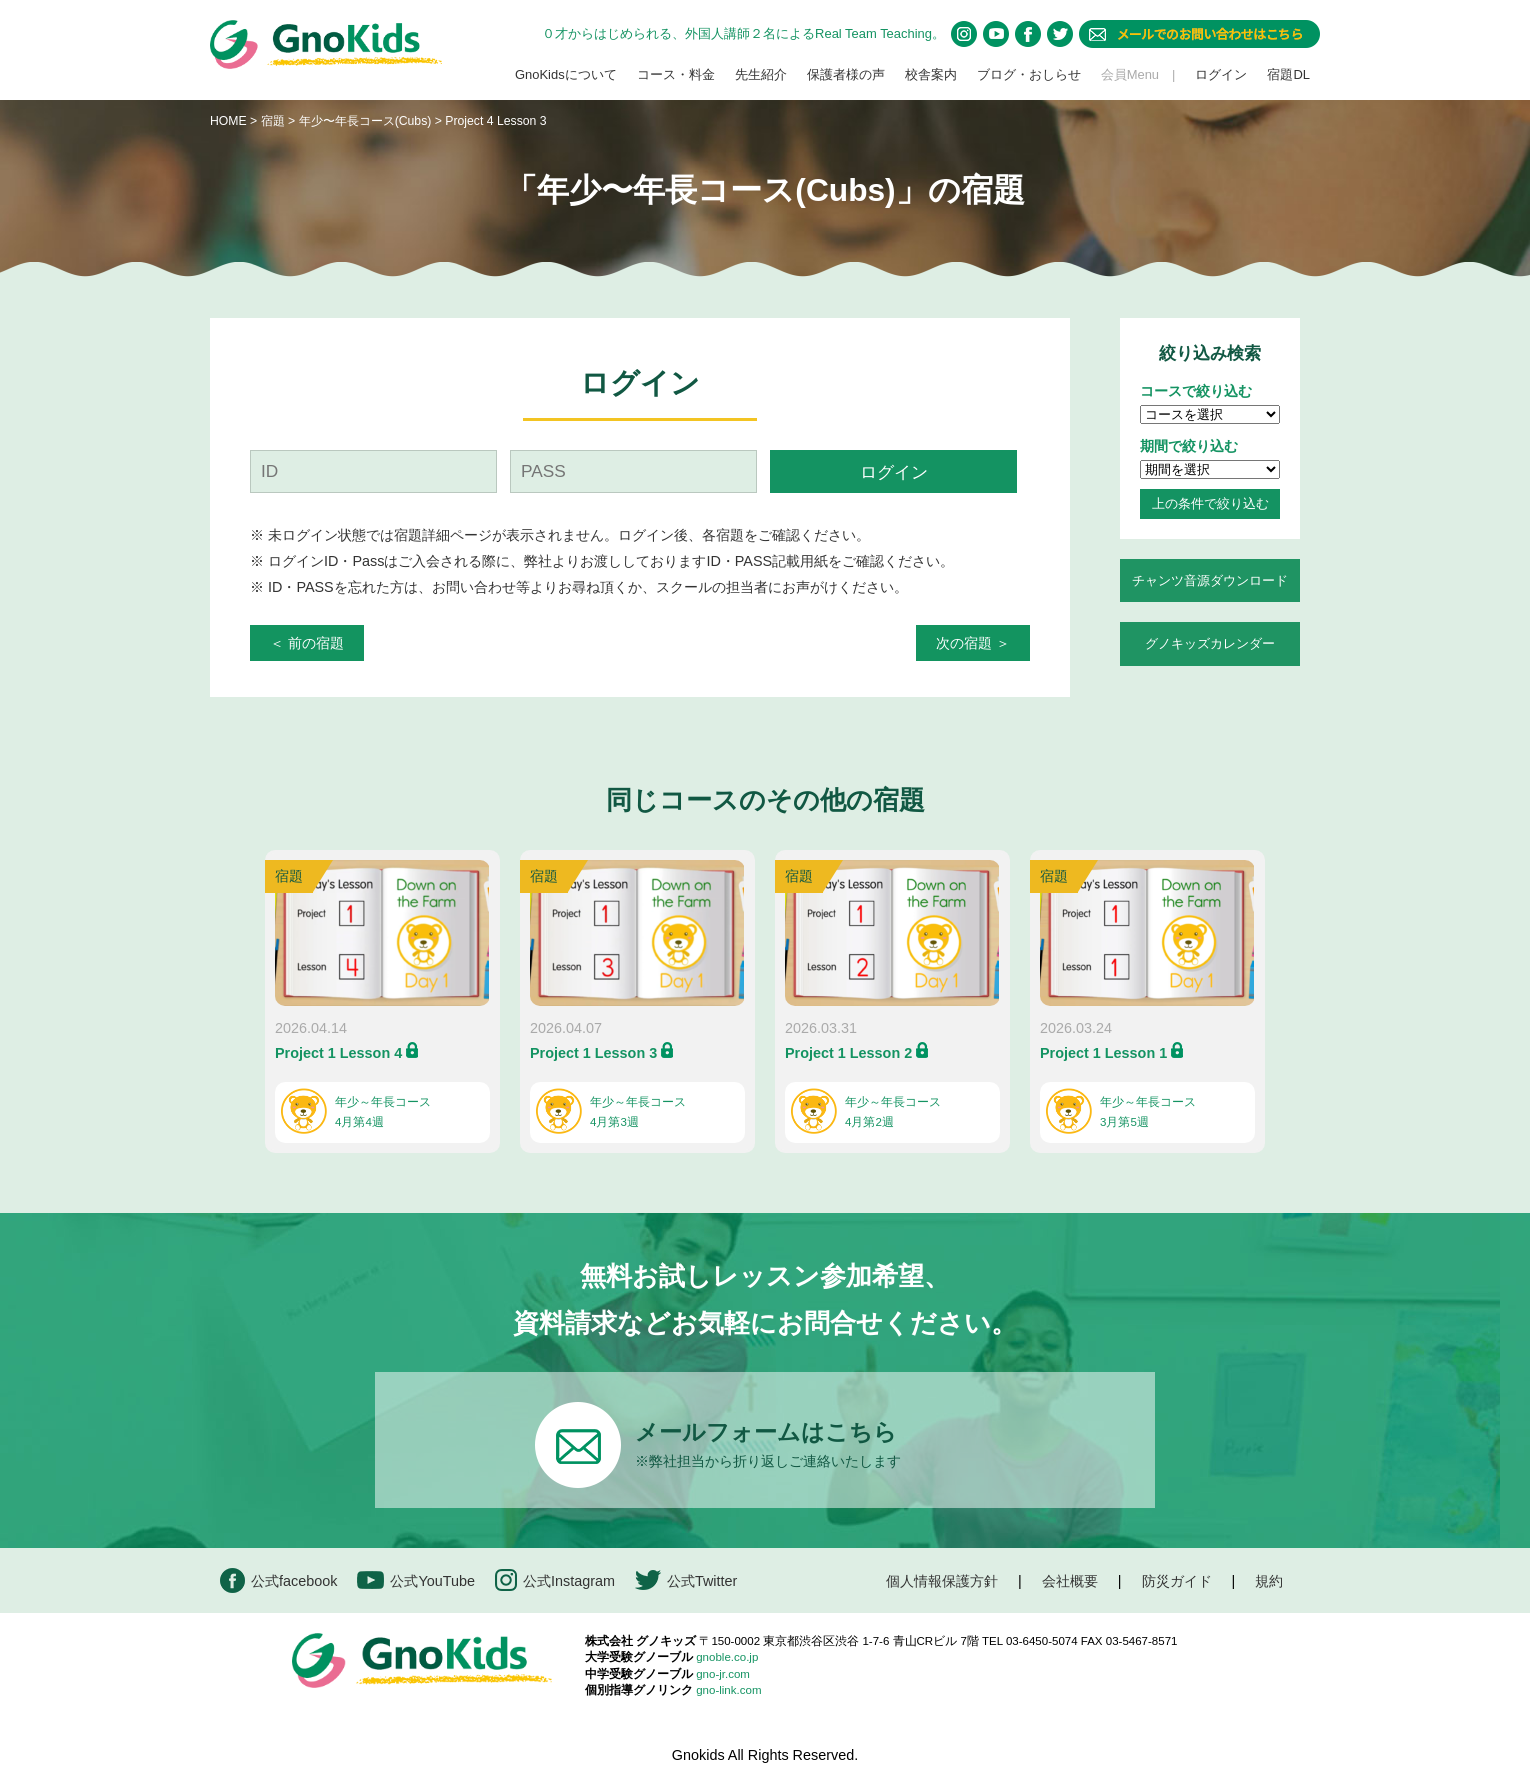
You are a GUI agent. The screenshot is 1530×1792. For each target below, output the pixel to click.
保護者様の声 (846, 74)
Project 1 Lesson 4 (338, 1053)
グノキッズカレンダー (1210, 643)
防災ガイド (1177, 1581)
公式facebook (278, 1580)
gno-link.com (728, 1690)
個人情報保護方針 (942, 1581)
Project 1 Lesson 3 (593, 1053)
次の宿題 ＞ (973, 643)
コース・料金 (676, 74)
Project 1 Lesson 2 (848, 1053)
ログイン (1221, 74)
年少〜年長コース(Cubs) (367, 121)
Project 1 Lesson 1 (1103, 1053)
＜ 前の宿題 (307, 643)
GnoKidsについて (566, 74)
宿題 (273, 121)
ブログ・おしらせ (1029, 74)
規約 (1269, 1581)
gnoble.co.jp (727, 1657)
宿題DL (1288, 74)
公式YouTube (416, 1580)
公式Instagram (555, 1580)
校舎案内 (931, 74)
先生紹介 (761, 74)
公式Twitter (686, 1580)
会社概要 (1070, 1581)
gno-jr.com (723, 1674)
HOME (228, 121)
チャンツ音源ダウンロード (1210, 580)
